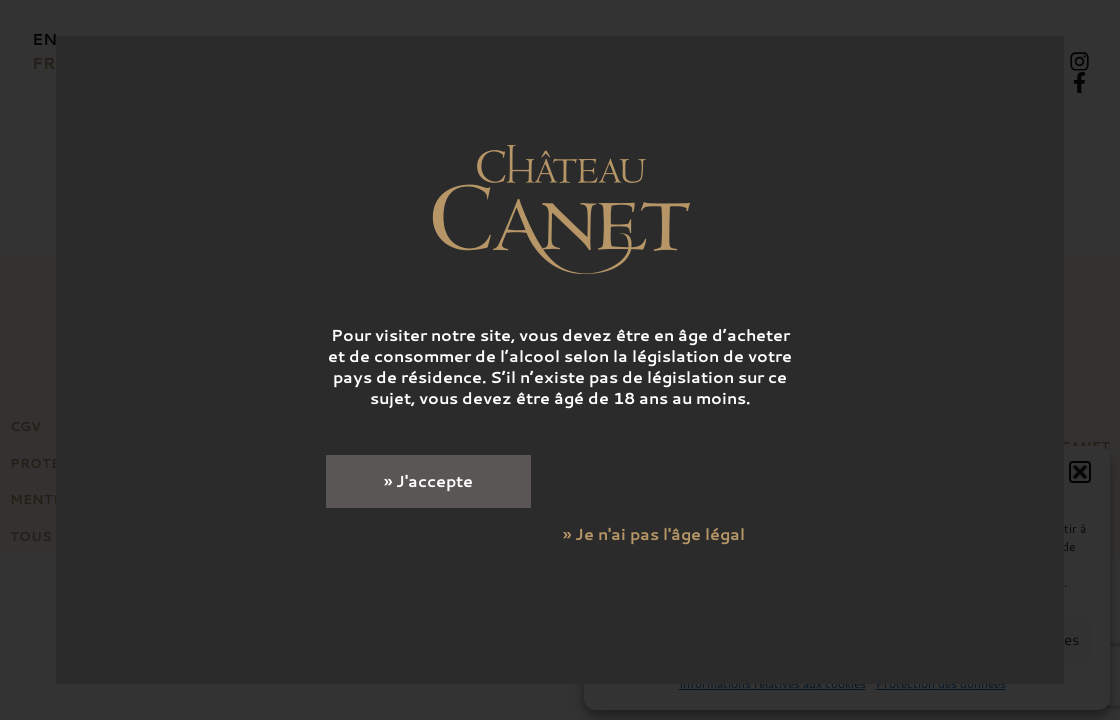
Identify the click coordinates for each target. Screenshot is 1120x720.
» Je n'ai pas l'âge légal (654, 533)
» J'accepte (428, 480)
